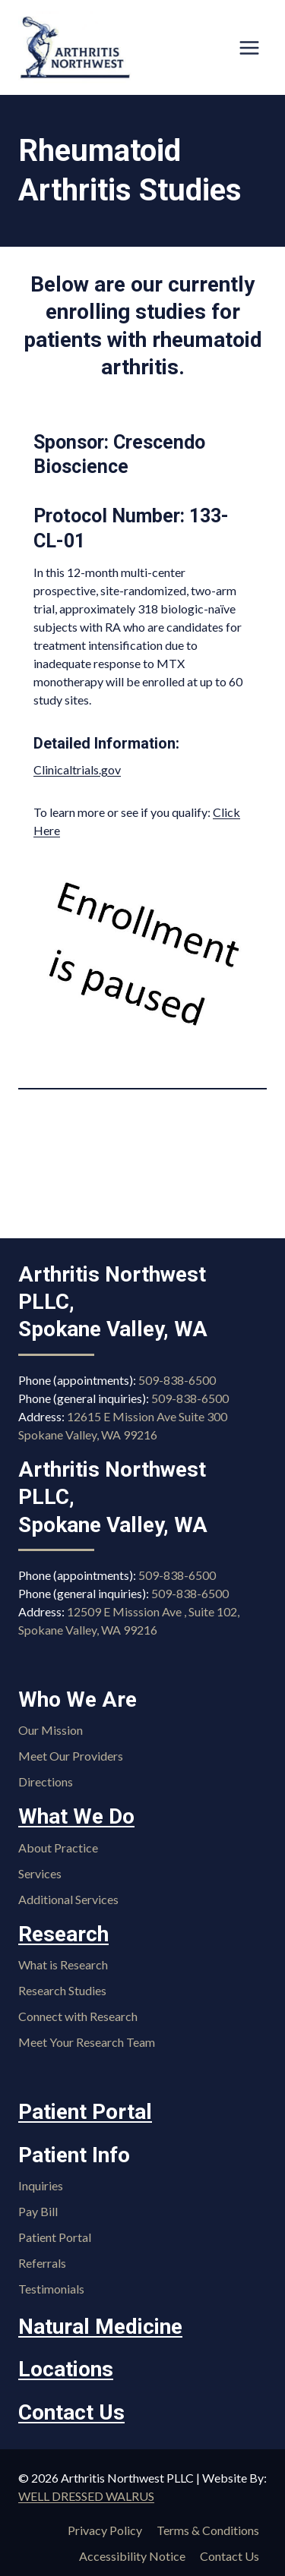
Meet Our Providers (70, 1755)
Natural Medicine (100, 2326)
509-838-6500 (177, 1380)
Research (63, 1934)
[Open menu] (249, 47)
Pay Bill (38, 2211)
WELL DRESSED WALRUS (86, 2496)
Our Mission (50, 1730)
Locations (65, 2369)
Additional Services (68, 1899)
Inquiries (40, 2185)
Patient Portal (85, 2111)
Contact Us (71, 2412)
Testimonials (51, 2288)
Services (40, 1873)
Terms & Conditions (208, 2530)
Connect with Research (78, 2016)
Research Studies (62, 1990)
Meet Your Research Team (86, 2042)
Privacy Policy (105, 2530)
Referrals (42, 2263)
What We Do (76, 1816)
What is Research (63, 1964)
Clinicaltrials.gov (77, 769)
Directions (45, 1781)
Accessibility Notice (132, 2556)
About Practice (58, 1847)
